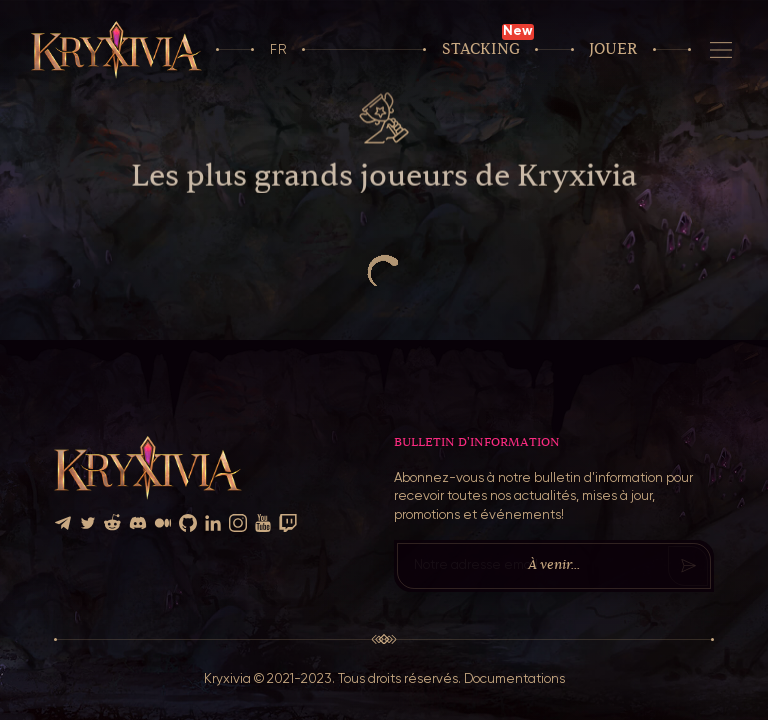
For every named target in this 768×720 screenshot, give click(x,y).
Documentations (514, 679)
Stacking (481, 49)
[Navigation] (721, 50)
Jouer (613, 49)
